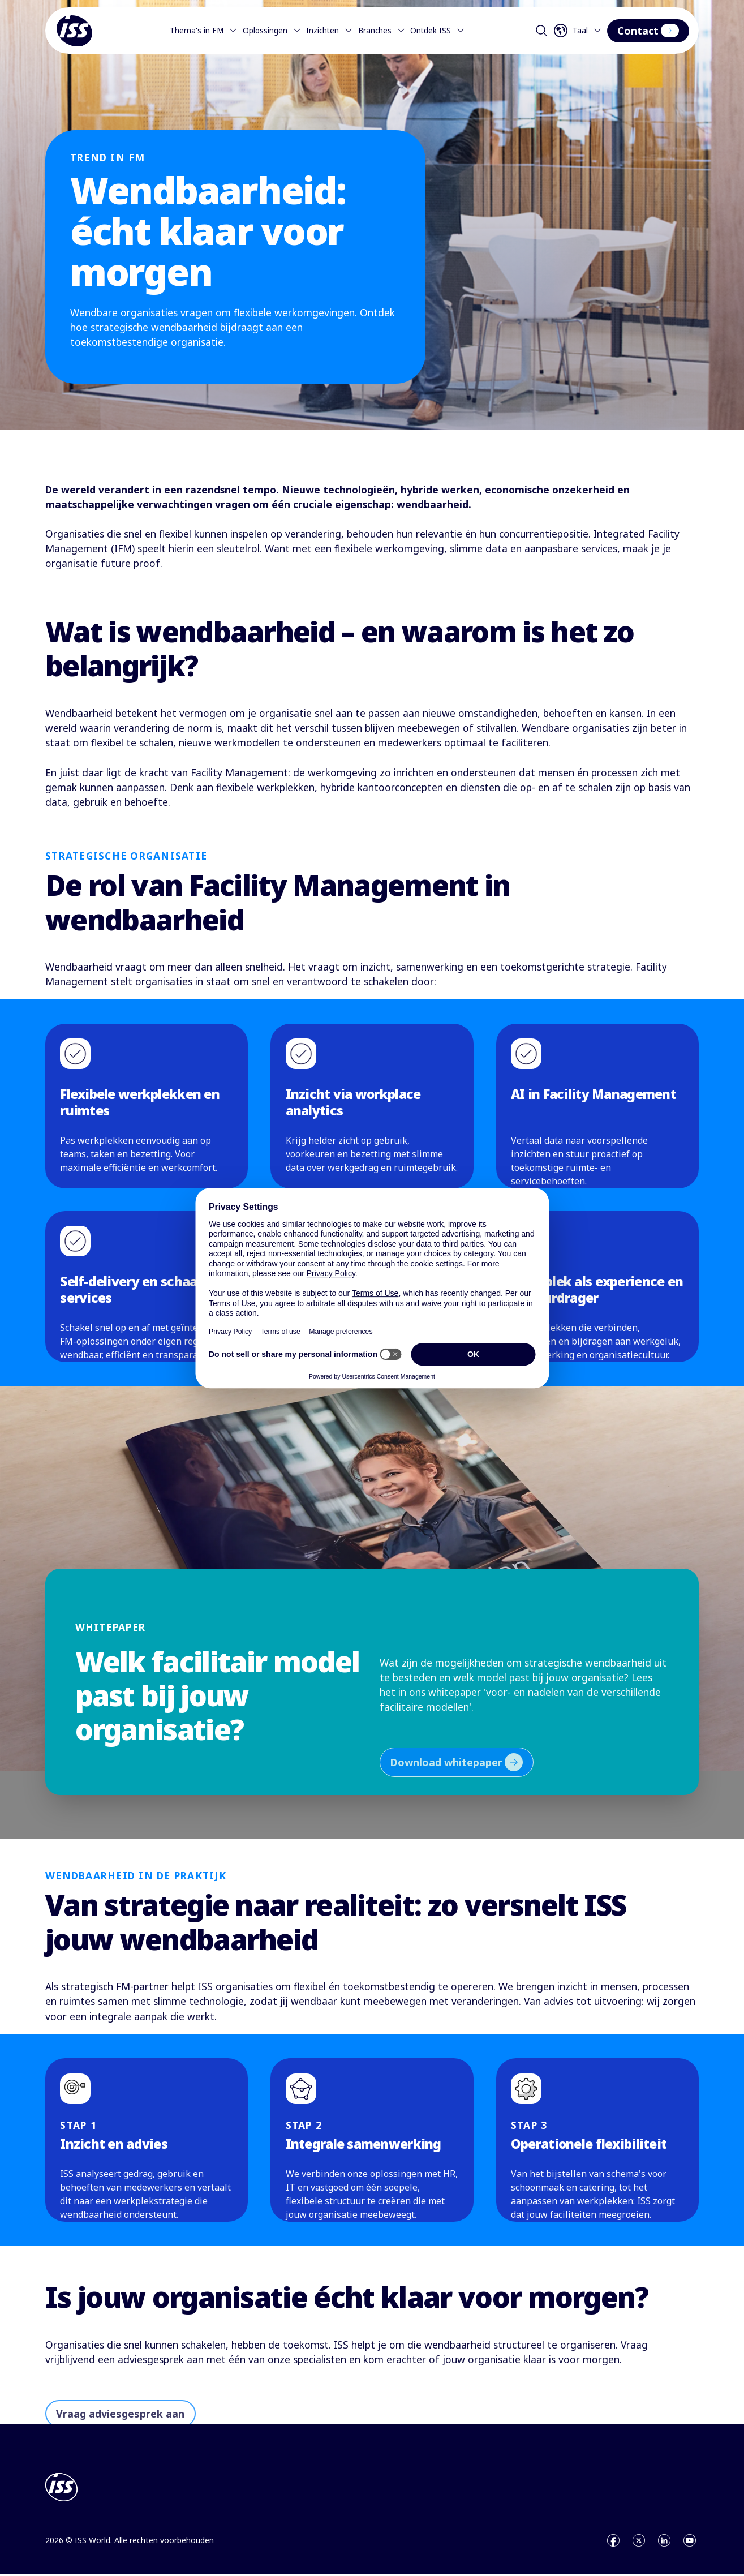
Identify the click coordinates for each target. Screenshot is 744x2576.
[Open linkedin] (664, 2542)
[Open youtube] (690, 2542)
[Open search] (541, 31)
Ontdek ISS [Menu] (437, 31)
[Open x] (639, 2542)
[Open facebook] (613, 2542)
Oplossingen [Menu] (272, 31)
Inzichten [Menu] (329, 31)
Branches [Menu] (382, 31)
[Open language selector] (579, 31)
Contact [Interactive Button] (648, 31)
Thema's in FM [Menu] (204, 31)
